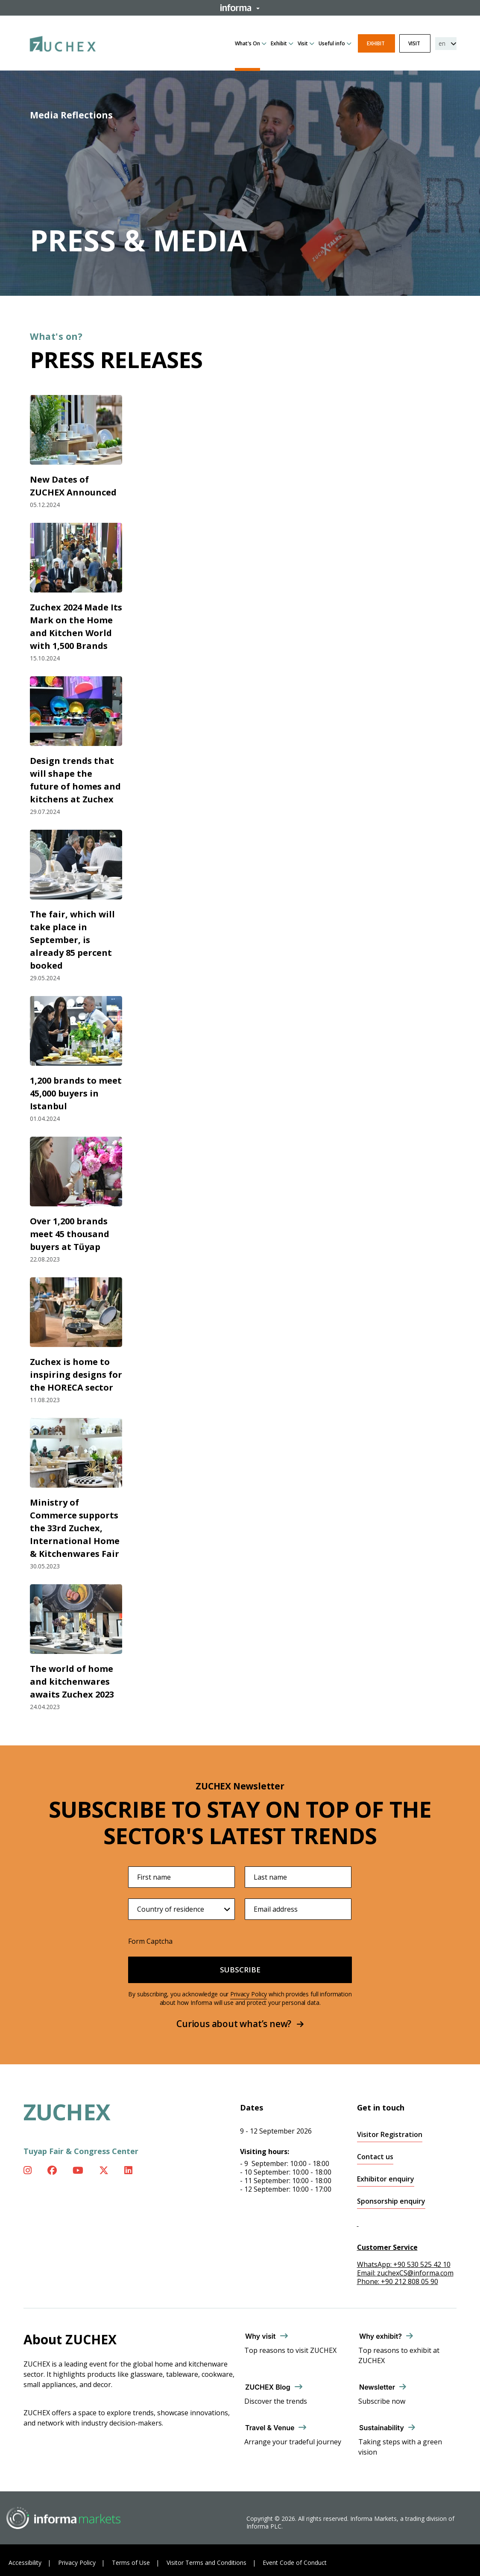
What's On (247, 43)
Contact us (375, 2156)
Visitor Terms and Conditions (206, 2562)
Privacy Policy (248, 1994)
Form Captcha (150, 1941)
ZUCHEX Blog (267, 2387)
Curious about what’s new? (240, 2024)
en (442, 43)
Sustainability (381, 2427)
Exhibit (279, 43)
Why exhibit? (380, 2336)
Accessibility (25, 2562)
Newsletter (377, 2387)
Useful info (332, 43)
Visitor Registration (389, 2134)
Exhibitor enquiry (385, 2179)
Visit (303, 43)
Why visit (260, 2336)
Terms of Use (131, 2562)
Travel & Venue (269, 2427)
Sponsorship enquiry (391, 2201)
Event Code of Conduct (295, 2562)
